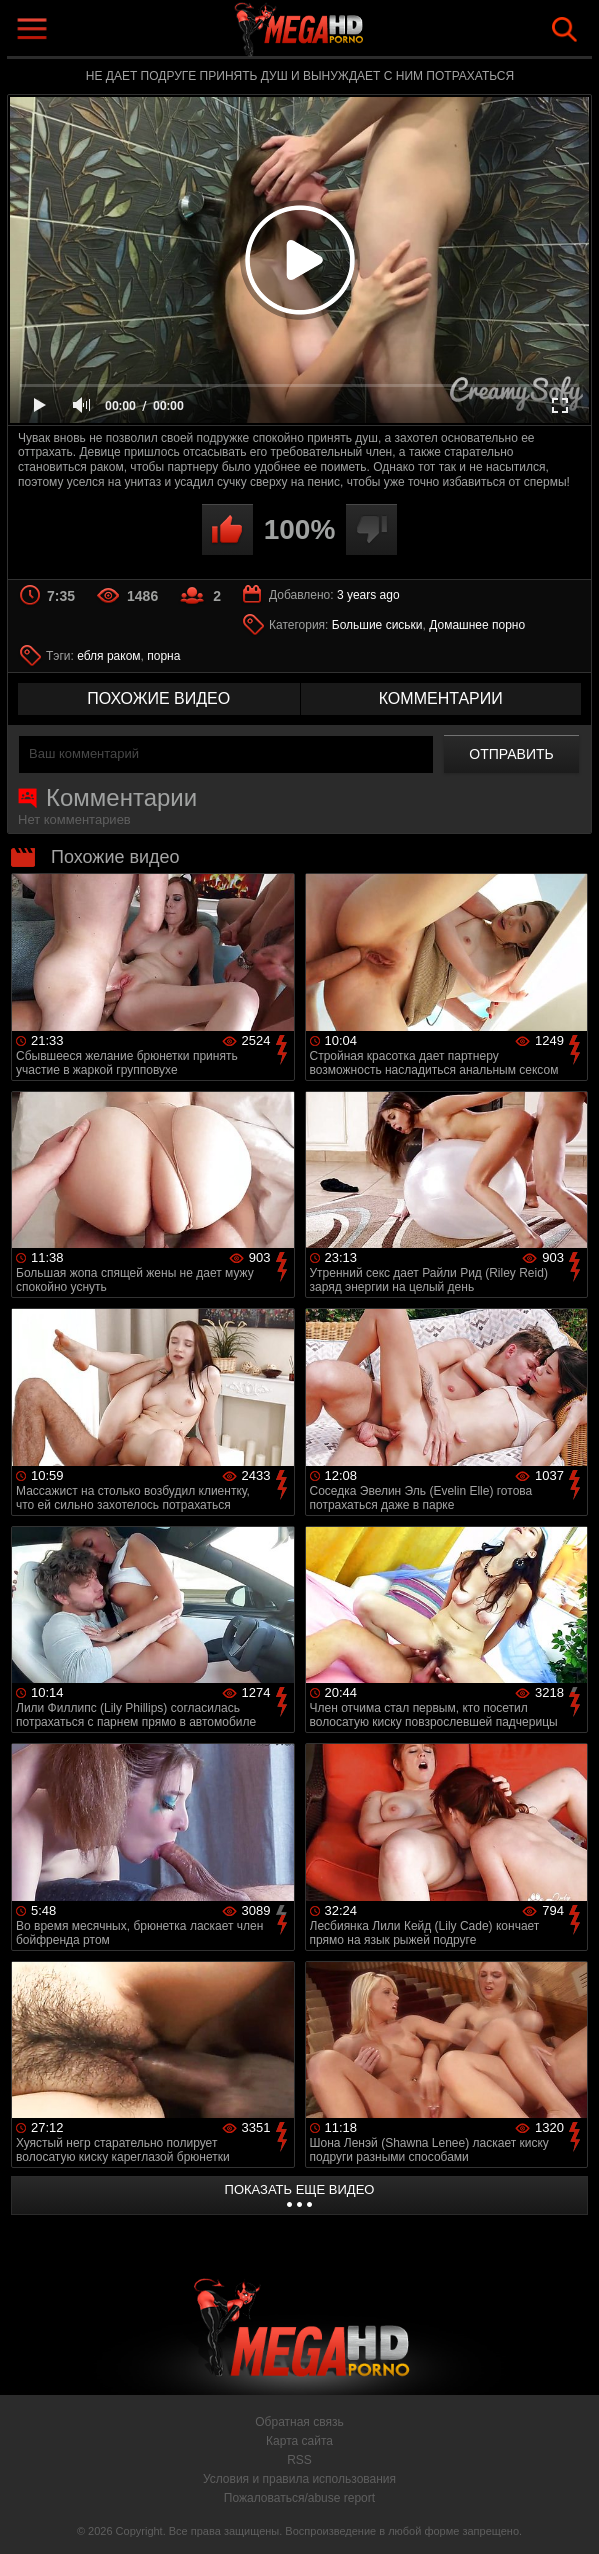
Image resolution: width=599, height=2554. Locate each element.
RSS (299, 2460)
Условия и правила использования (299, 2479)
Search (564, 29)
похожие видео (158, 698)
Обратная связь (299, 2422)
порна (163, 656)
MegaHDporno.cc (346, 33)
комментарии (441, 698)
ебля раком (108, 656)
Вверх (569, 2517)
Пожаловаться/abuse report (299, 2498)
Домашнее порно (477, 625)
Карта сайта (299, 2441)
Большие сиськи (377, 625)
